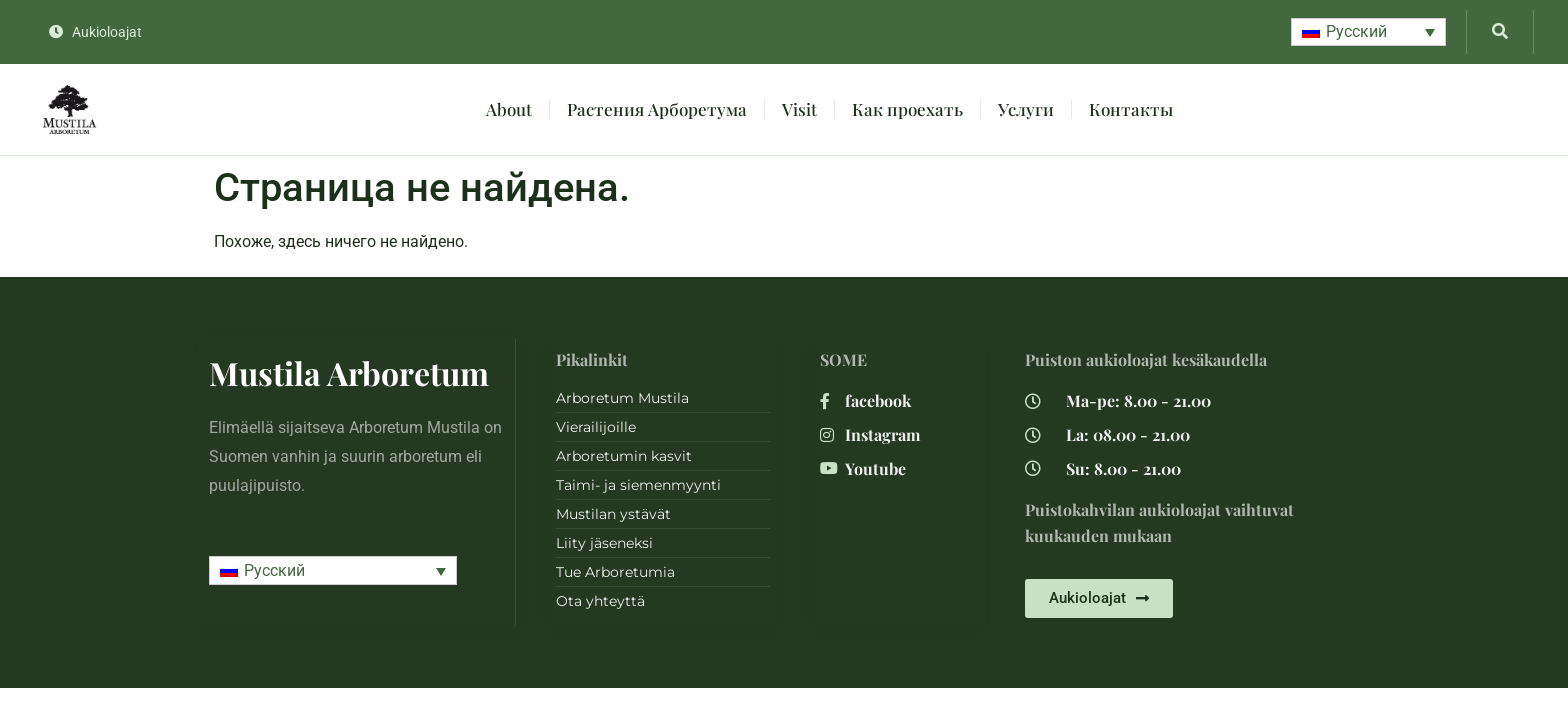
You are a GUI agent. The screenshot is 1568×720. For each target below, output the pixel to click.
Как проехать (907, 109)
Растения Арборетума (657, 109)
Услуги (1026, 109)
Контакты (1131, 109)
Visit (799, 109)
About (509, 109)
